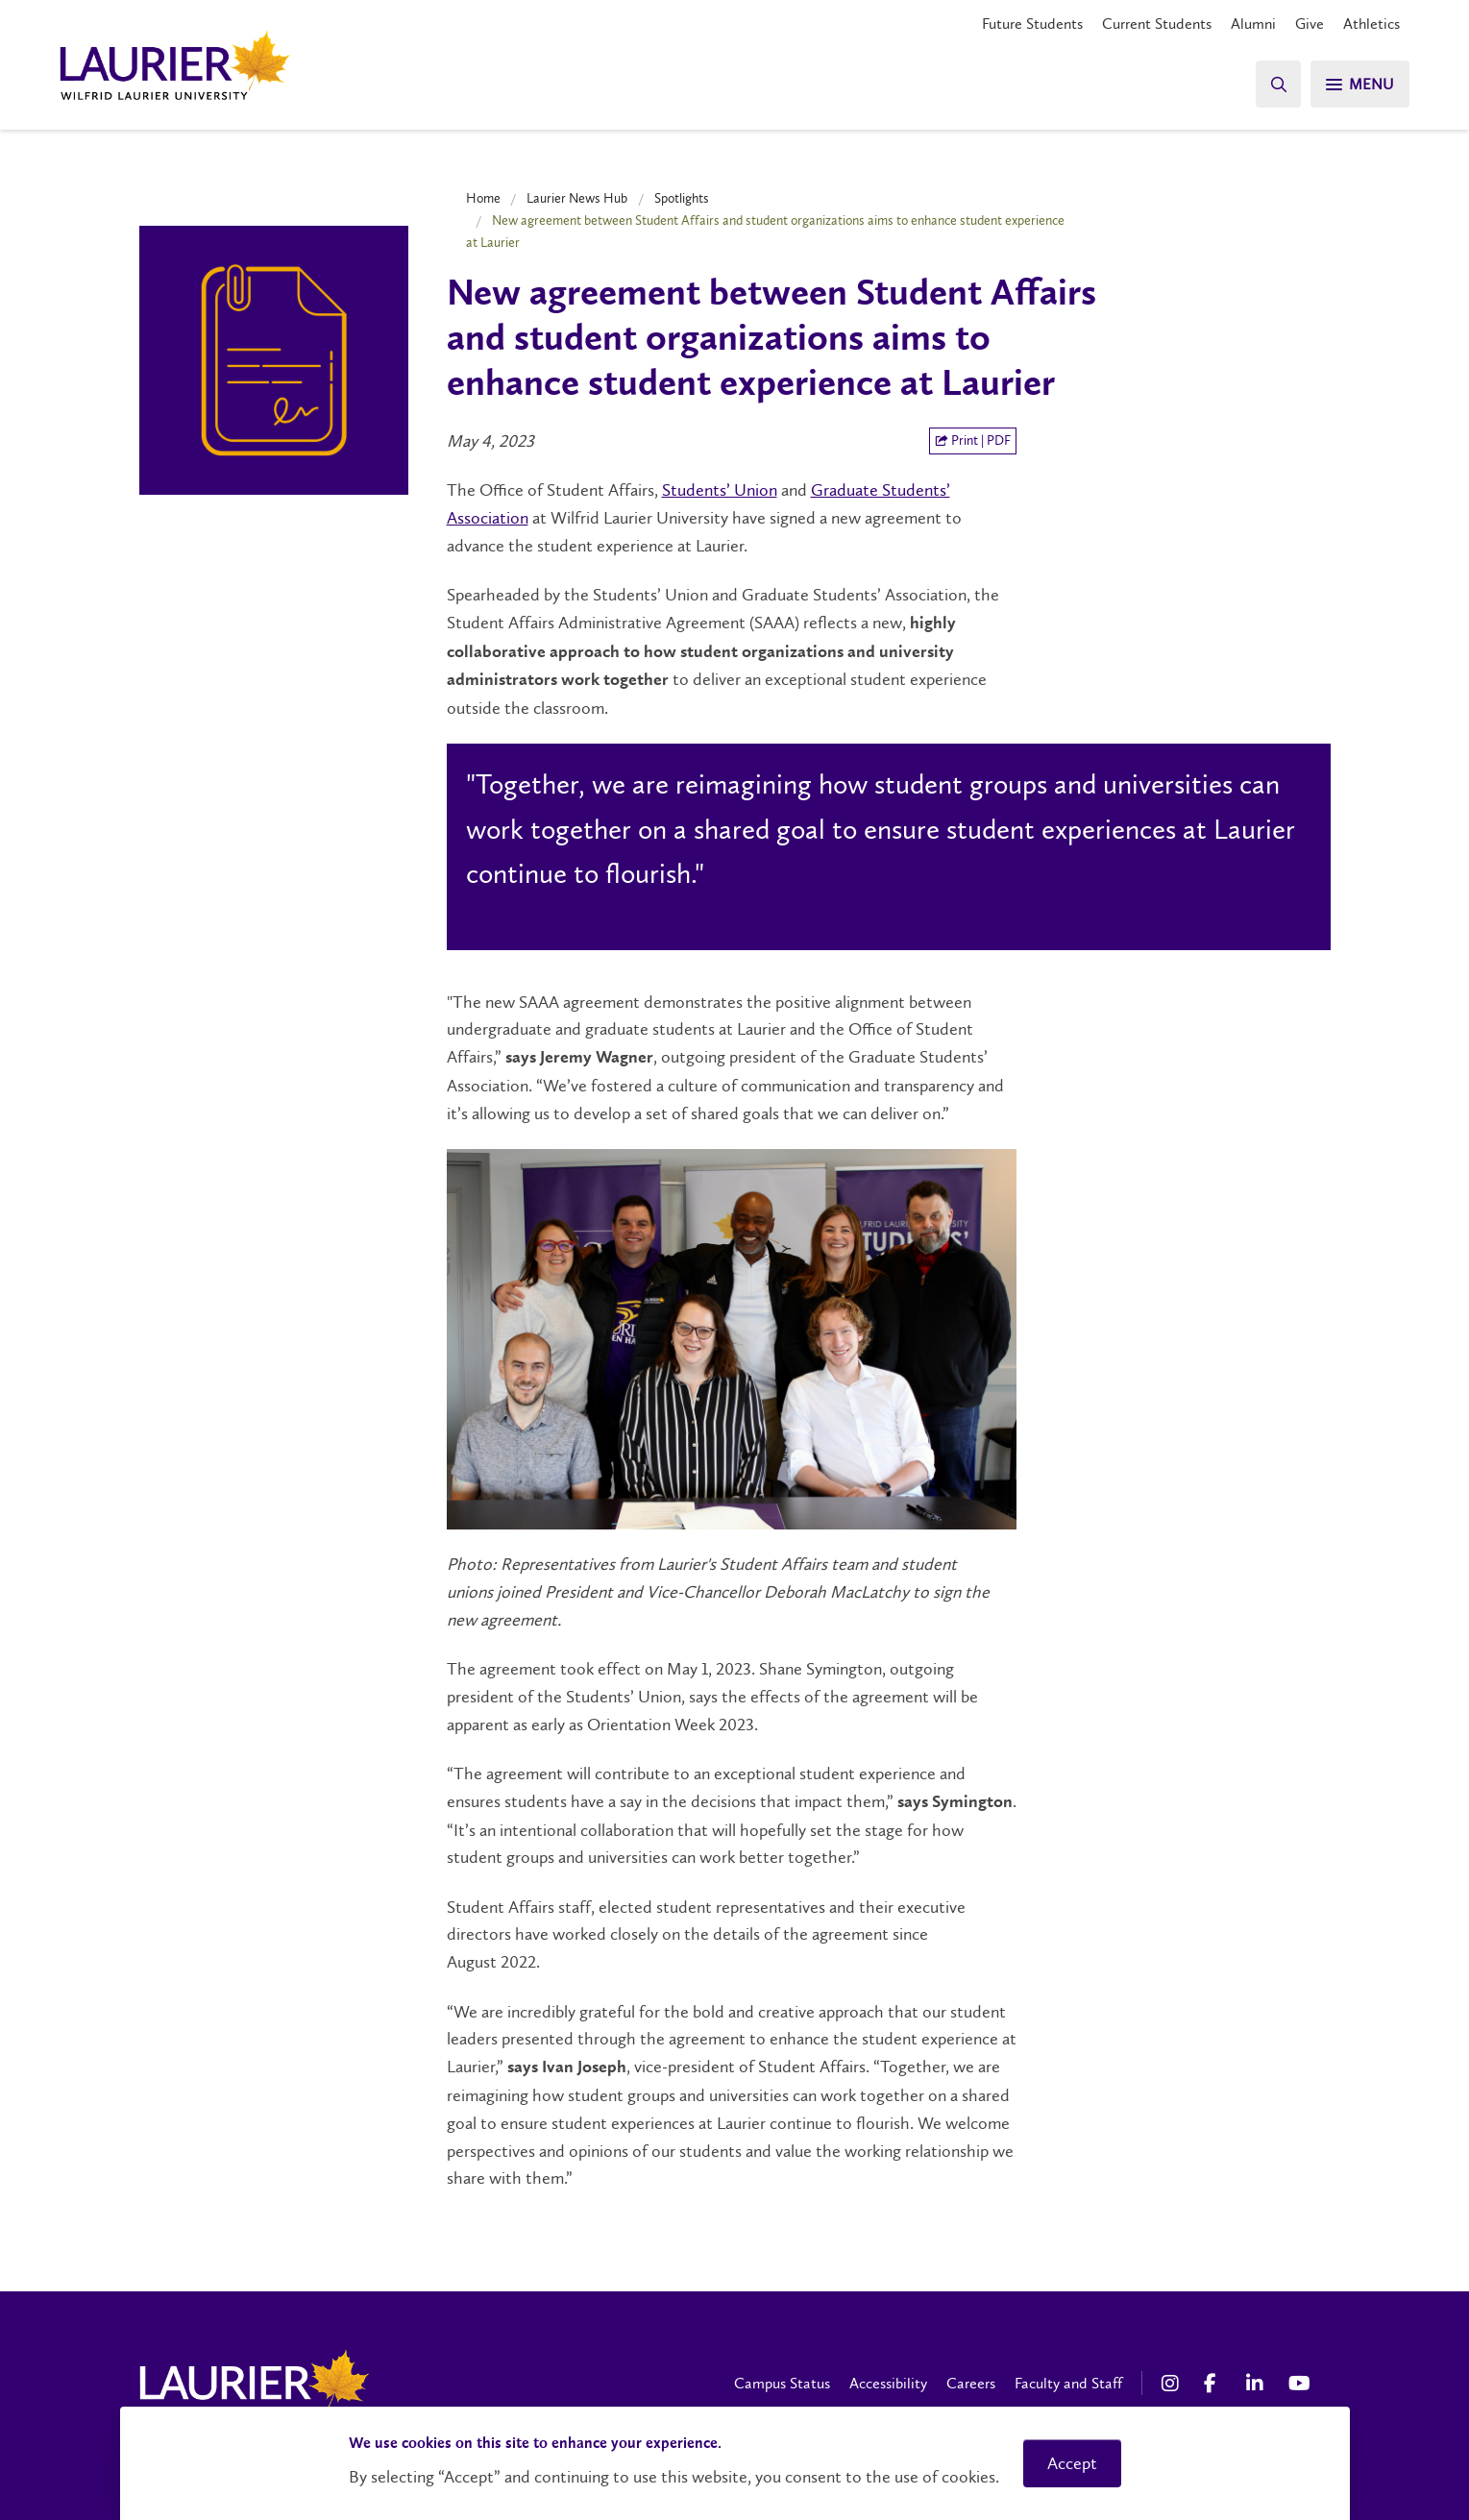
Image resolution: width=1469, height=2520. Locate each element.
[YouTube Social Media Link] (1299, 2383)
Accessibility (888, 2383)
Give (1309, 23)
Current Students (1157, 23)
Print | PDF (973, 440)
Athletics (1371, 23)
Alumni (1253, 23)
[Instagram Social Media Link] (1173, 2383)
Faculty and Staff (1068, 2383)
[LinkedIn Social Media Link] (1257, 2383)
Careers (970, 2383)
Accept (1072, 2463)
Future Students (1032, 23)
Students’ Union (719, 490)
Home (483, 198)
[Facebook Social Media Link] (1215, 2383)
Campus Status (782, 2383)
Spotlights (681, 198)
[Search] (1277, 84)
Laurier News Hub (576, 198)
